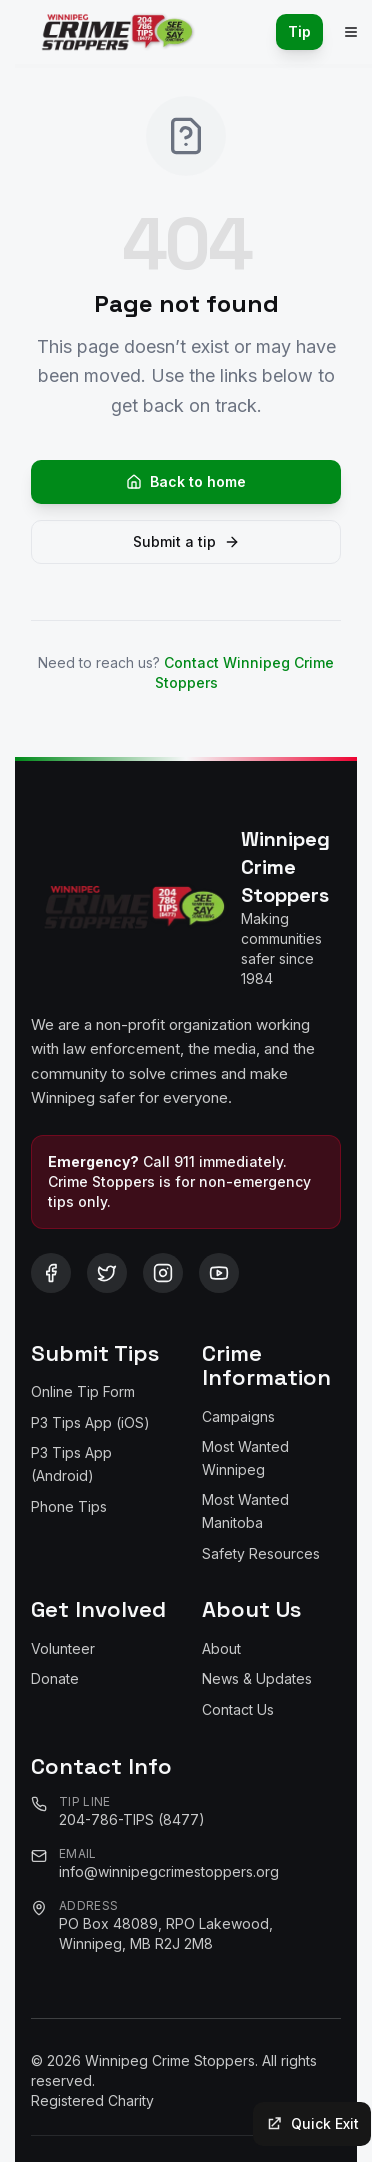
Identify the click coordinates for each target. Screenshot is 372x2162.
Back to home (186, 481)
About (221, 1648)
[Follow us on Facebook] (51, 1273)
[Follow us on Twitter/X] (107, 1273)
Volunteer (63, 1648)
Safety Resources (261, 1553)
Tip (299, 31)
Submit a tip (186, 541)
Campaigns (238, 1416)
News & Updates (257, 1678)
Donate (55, 1678)
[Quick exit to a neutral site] (312, 2124)
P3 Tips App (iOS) (90, 1422)
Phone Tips (69, 1506)
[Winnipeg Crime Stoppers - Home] (113, 32)
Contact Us (238, 1709)
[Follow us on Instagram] (163, 1273)
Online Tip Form (83, 1391)
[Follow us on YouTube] (219, 1273)
